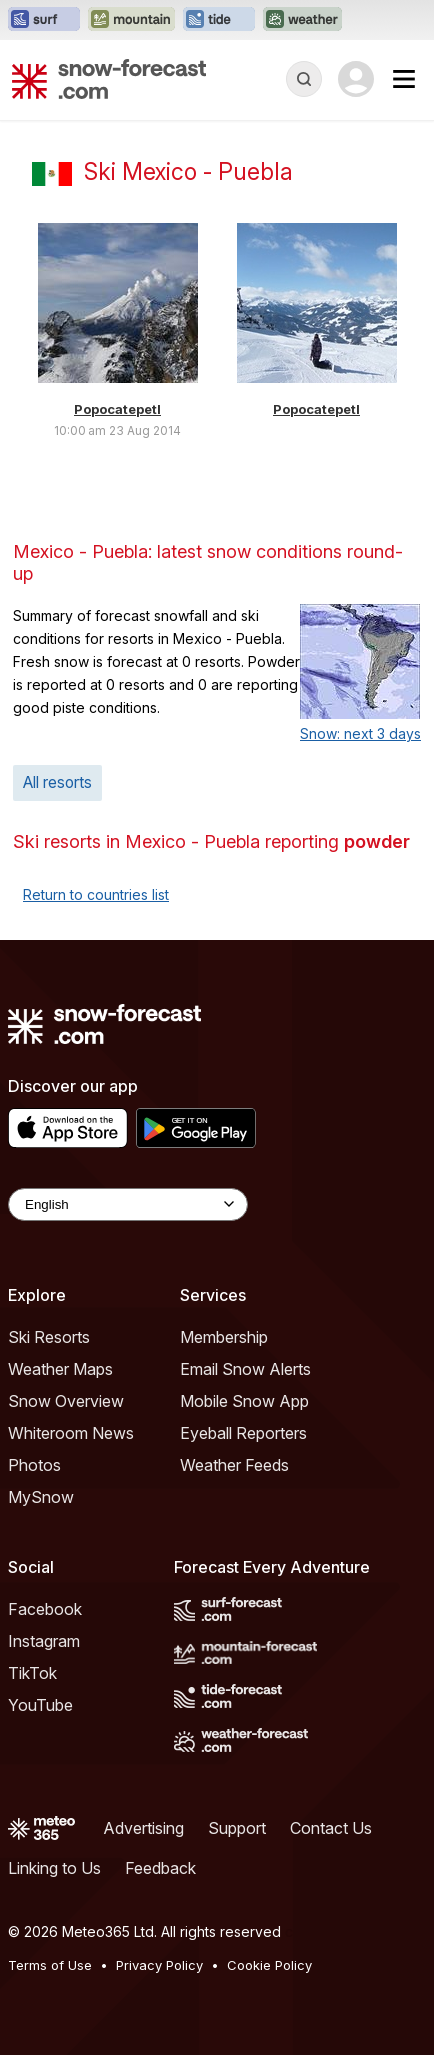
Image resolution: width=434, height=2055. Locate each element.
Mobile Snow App (244, 1401)
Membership (224, 1337)
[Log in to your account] (356, 79)
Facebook (45, 1609)
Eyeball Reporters (243, 1433)
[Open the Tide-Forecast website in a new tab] (219, 20)
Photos (34, 1465)
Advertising (143, 1828)
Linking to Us (54, 1868)
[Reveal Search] (304, 79)
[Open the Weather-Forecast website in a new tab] (302, 20)
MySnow (41, 1497)
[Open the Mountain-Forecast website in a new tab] (131, 20)
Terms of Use (50, 1965)
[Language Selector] (128, 1204)
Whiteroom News (71, 1433)
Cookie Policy (269, 1965)
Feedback (160, 1868)
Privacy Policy (159, 1965)
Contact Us (331, 1828)
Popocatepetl (117, 409)
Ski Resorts (49, 1337)
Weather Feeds (234, 1465)
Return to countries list (96, 894)
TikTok (32, 1673)
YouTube (40, 1705)
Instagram (44, 1641)
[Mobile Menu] (404, 79)
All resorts (57, 782)
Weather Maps (60, 1369)
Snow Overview (66, 1401)
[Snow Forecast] (109, 79)
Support (237, 1828)
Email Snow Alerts (245, 1369)
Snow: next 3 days (360, 733)
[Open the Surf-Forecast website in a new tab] (44, 20)
